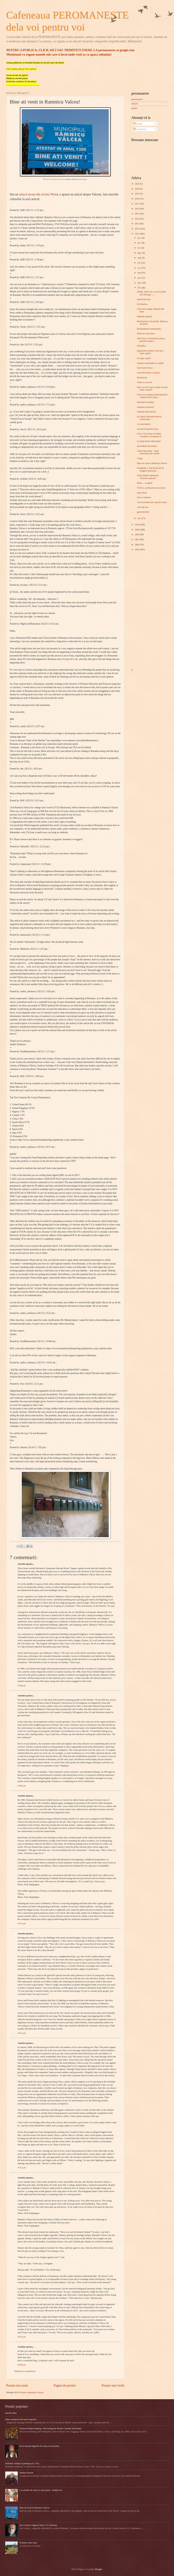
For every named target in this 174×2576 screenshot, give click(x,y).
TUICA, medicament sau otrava (151, 488)
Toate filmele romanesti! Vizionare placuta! (148, 476)
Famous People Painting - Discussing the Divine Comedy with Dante (50, 2428)
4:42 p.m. (22, 2336)
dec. (139, 238)
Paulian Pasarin (26, 2473)
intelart (134, 103)
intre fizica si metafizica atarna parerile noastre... (151, 339)
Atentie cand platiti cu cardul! (150, 363)
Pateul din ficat (144, 299)
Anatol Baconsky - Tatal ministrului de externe (148, 452)
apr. (139, 278)
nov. (139, 243)
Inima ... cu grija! (144, 483)
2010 (137, 524)
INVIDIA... (142, 346)
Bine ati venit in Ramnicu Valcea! (152, 463)
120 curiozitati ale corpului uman (152, 502)
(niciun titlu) (11, 2413)
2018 (137, 198)
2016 (137, 208)
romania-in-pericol (145, 407)
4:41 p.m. (22, 1923)
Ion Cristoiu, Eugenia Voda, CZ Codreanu (38, 2525)
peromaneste (137, 99)
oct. (139, 248)
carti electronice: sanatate (148, 372)
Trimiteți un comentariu (24, 2371)
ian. (139, 518)
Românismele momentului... (149, 329)
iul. (139, 263)
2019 (137, 193)
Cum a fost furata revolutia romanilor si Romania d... (150, 434)
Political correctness (146, 333)
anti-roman (142, 492)
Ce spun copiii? (144, 358)
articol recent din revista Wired (38, 194)
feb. (139, 287)
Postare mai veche (113, 2385)
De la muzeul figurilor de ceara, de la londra (39, 2446)
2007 (137, 539)
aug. (139, 258)
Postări (137, 123)
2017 (137, 204)
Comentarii (139, 129)
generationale (143, 512)
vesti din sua (142, 507)
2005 (137, 549)
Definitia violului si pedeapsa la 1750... (22, 2463)
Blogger (98, 2569)
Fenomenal (142, 377)
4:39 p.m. (22, 1685)
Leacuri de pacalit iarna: (148, 429)
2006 (137, 544)
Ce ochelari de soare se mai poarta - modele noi (40, 2490)
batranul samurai (144, 316)
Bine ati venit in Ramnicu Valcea (53, 179)
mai (139, 273)
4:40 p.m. (22, 1785)
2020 (137, 189)
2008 (137, 534)
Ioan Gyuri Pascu (144, 368)
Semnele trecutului (145, 402)
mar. (139, 283)
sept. (139, 253)
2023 (137, 184)
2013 (137, 223)
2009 (137, 529)
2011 (137, 234)
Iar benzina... (143, 304)
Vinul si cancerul (144, 382)
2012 (137, 228)
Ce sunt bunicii (144, 424)
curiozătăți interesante (147, 446)
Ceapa (140, 458)
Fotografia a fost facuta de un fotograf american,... (150, 469)
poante (134, 108)
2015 (137, 213)
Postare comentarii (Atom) (31, 2392)
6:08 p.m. (22, 2365)
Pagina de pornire (65, 2385)
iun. (139, 268)
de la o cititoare (144, 497)
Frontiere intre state (28, 2543)
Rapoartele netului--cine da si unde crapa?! (150, 352)
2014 (137, 219)
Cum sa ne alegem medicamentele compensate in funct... (152, 395)
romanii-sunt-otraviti (146, 411)
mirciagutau (83, 179)
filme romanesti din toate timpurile (21, 2419)
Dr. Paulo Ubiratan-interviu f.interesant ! (149, 417)
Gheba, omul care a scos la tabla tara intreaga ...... (151, 293)
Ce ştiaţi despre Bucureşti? (149, 441)
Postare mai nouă (17, 2385)
